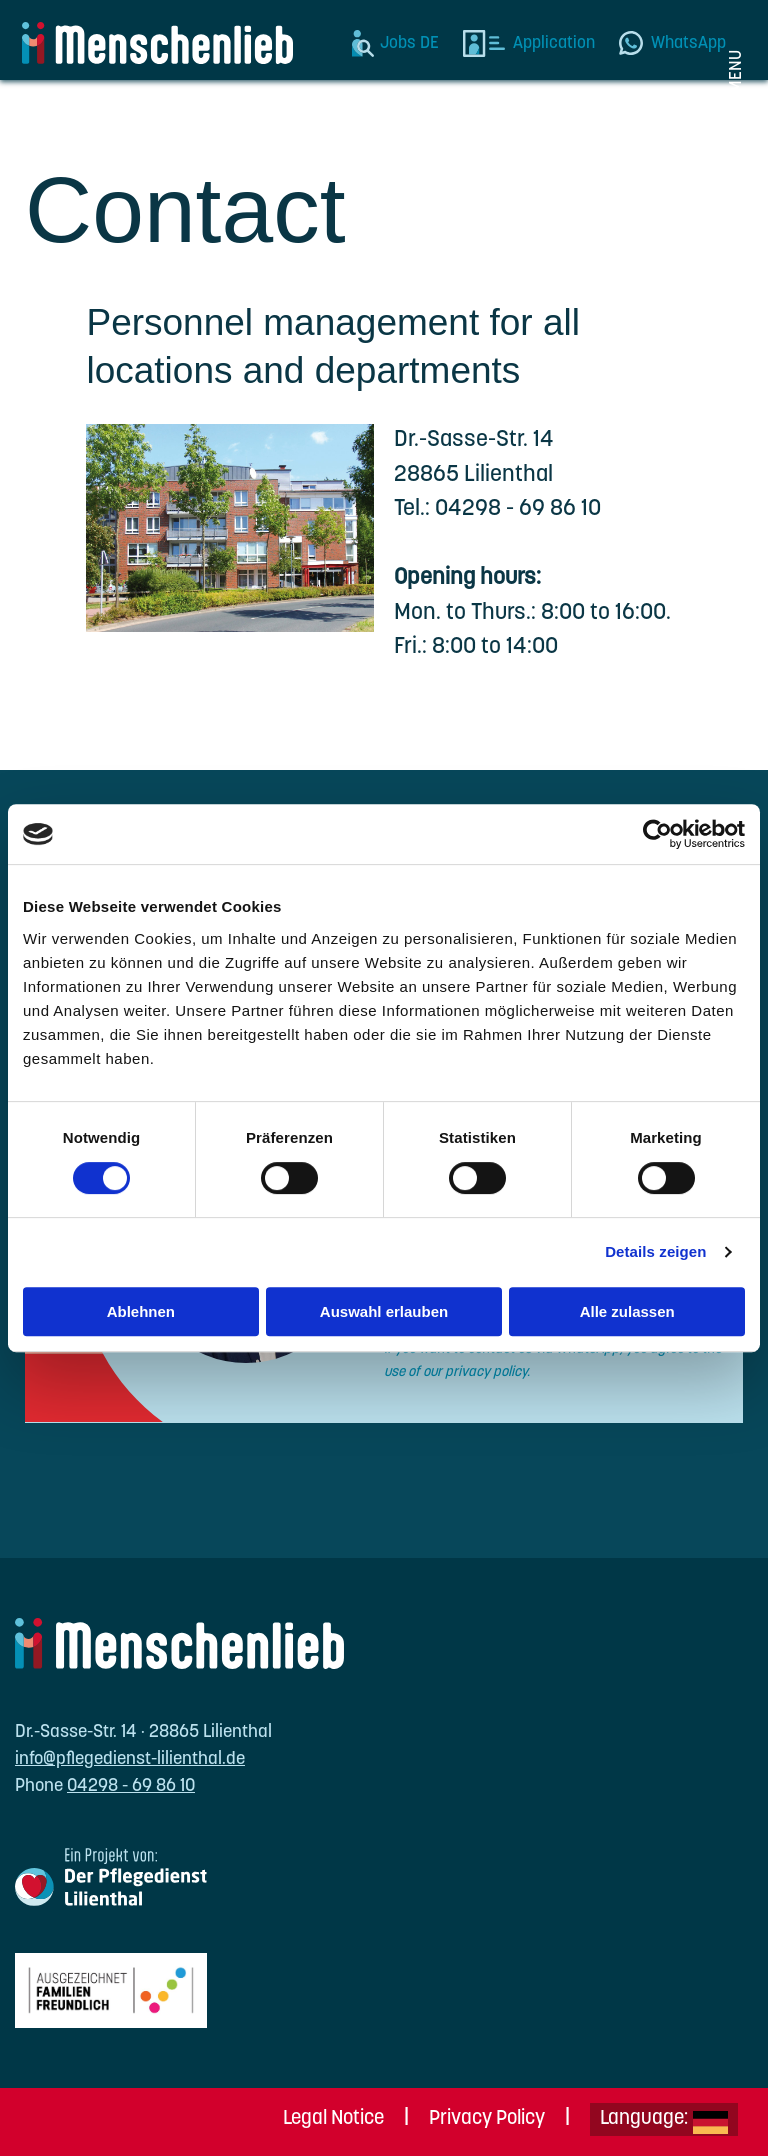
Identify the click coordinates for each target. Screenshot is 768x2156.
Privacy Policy (487, 2119)
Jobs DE (409, 43)
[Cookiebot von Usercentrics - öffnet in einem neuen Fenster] (657, 834)
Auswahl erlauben (384, 1311)
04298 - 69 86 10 (131, 1786)
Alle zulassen (627, 1311)
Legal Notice (333, 2119)
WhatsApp (688, 43)
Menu (736, 71)
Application (554, 43)
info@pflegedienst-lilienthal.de (130, 1759)
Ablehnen (141, 1311)
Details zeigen (655, 1251)
